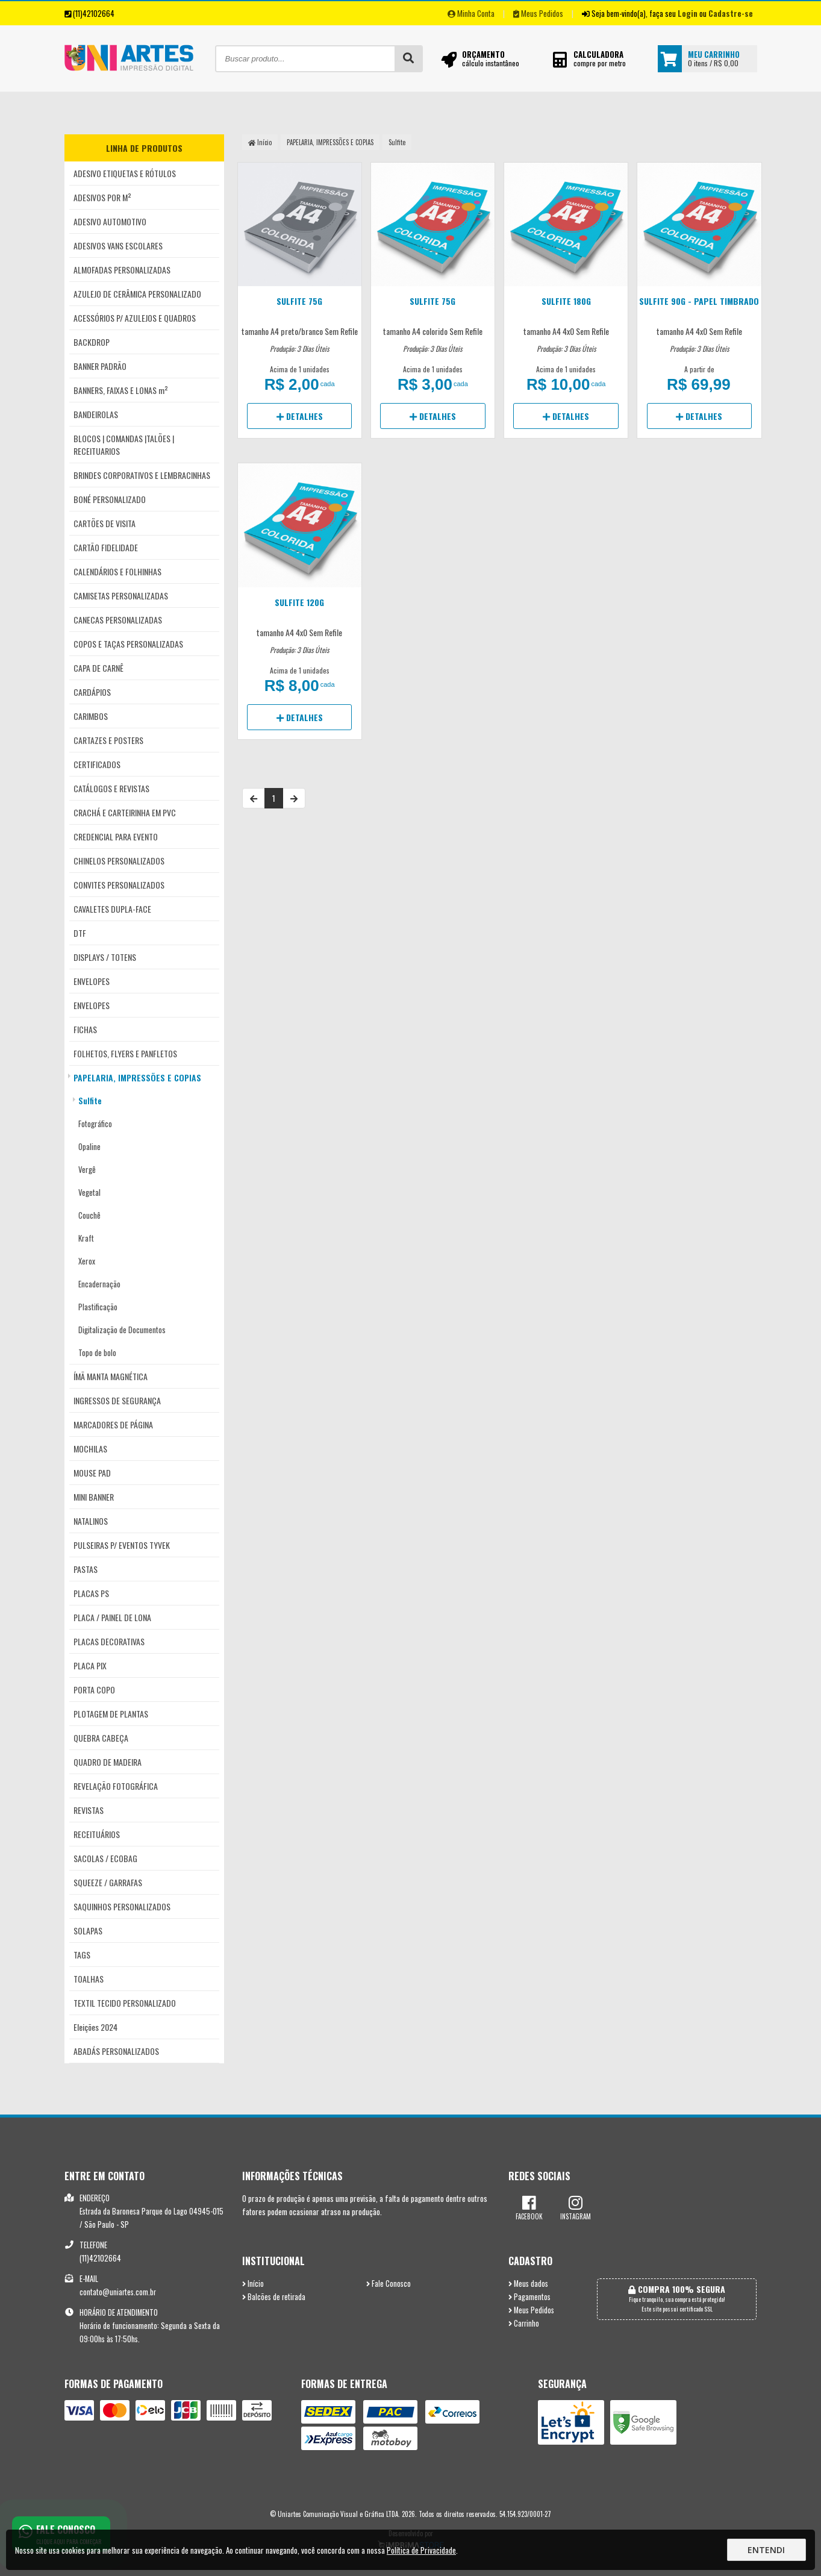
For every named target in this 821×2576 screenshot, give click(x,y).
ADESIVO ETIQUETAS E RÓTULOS (124, 173)
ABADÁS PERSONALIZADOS (116, 2051)
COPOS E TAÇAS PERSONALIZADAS (128, 643)
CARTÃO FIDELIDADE (105, 547)
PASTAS (85, 1569)
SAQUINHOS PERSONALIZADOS (121, 1906)
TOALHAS (88, 1978)
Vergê (87, 1169)
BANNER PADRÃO (99, 366)
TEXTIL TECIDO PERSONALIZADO (124, 2002)
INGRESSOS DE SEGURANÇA (117, 1400)
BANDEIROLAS (95, 414)
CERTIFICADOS (96, 764)
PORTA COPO (94, 1689)
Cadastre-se (730, 13)
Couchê (89, 1215)
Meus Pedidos (538, 13)
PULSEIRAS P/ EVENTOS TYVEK (121, 1545)
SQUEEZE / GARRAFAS (107, 1882)
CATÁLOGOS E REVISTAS (111, 788)
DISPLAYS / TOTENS (104, 957)
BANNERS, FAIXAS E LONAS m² (120, 390)
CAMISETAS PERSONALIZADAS (120, 595)
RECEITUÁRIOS (96, 1834)
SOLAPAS (87, 1930)
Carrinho (523, 2323)
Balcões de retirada (273, 2296)
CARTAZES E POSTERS (108, 740)
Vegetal (89, 1192)
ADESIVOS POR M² (102, 197)
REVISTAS (88, 1810)
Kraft (86, 1238)
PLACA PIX (90, 1665)
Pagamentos (529, 2296)
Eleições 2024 (95, 2027)
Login (688, 13)
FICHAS (85, 1029)
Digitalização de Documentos (122, 1330)
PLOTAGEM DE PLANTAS (110, 1713)
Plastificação (97, 1307)
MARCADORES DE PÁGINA (113, 1424)
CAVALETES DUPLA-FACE (112, 908)
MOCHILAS (90, 1448)
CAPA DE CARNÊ (98, 667)
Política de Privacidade (421, 2550)
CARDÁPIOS (92, 692)
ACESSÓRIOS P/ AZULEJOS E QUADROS (134, 317)
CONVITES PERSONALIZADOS (118, 884)
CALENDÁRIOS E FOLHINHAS (117, 571)
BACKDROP (91, 342)
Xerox (86, 1261)
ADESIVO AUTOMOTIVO (109, 221)
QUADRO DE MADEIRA (107, 1761)
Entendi (766, 2550)
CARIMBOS (90, 716)
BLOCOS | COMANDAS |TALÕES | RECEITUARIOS (123, 444)
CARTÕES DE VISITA (104, 523)
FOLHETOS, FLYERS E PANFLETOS (125, 1053)
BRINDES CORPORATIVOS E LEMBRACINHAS (141, 475)
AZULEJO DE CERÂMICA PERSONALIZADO (137, 293)
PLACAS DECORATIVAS (109, 1641)
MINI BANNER (93, 1496)
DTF (79, 933)
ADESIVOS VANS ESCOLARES (118, 245)
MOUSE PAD (92, 1472)
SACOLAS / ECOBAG (105, 1858)
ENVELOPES (91, 981)
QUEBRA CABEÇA (100, 1737)
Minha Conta (471, 13)
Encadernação (99, 1284)
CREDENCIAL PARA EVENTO (115, 836)
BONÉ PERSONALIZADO (109, 499)
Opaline (89, 1146)
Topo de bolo (97, 1352)
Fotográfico (95, 1124)
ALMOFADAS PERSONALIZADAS (121, 269)
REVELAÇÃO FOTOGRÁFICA (115, 1786)
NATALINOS (90, 1521)
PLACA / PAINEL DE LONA (112, 1617)
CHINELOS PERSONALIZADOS (118, 860)
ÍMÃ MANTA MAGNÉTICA (110, 1376)
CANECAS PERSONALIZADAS (117, 619)
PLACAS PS (91, 1593)
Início (260, 142)
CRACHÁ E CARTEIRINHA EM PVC (124, 812)
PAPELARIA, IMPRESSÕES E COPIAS (137, 1077)
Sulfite (90, 1101)
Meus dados (528, 2283)
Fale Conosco (388, 2283)
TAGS (81, 1954)
